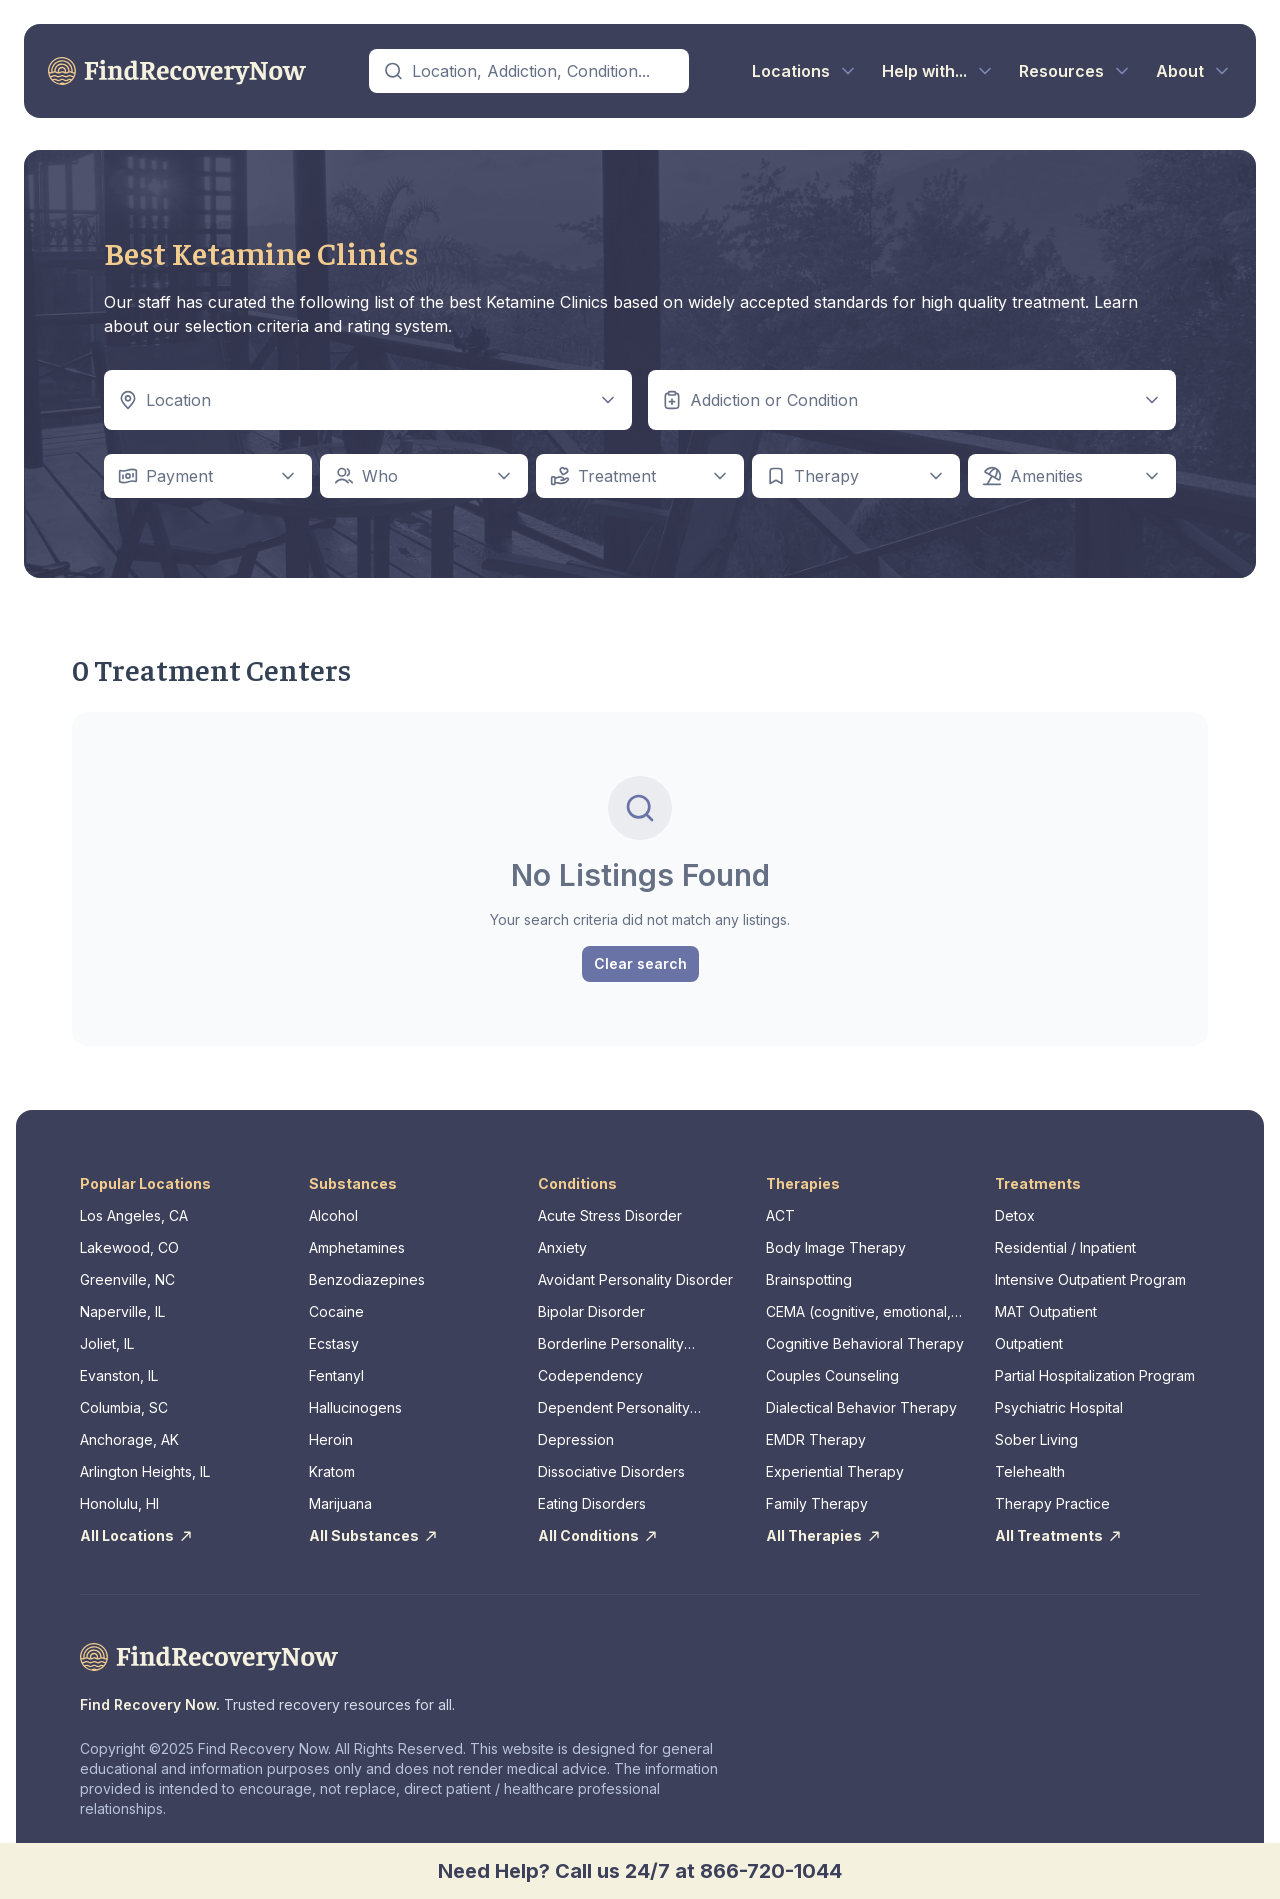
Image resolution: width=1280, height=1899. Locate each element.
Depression (576, 1439)
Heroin (331, 1439)
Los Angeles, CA (134, 1215)
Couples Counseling (832, 1375)
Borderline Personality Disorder (611, 1344)
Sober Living (1036, 1439)
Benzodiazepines (367, 1279)
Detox (1015, 1215)
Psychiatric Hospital (1059, 1407)
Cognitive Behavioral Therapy (865, 1343)
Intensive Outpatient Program (1090, 1279)
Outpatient (1029, 1343)
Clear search (640, 963)
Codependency (590, 1375)
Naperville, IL (122, 1311)
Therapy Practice (1052, 1503)
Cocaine (336, 1311)
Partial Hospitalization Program (1095, 1375)
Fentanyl (336, 1375)
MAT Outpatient (1046, 1311)
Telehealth (1030, 1471)
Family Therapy (817, 1503)
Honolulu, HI (119, 1503)
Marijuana (340, 1503)
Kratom (332, 1471)
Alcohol (333, 1215)
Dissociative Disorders (611, 1471)
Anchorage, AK (129, 1439)
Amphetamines (357, 1247)
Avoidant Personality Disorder (635, 1279)
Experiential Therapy (835, 1471)
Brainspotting (809, 1279)
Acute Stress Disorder (610, 1215)
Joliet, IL (107, 1343)
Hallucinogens (355, 1407)
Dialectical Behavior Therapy (861, 1407)
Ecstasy (334, 1343)
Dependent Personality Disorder (614, 1408)
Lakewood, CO (129, 1247)
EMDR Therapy (816, 1439)
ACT (780, 1215)
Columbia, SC (124, 1407)
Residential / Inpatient (1065, 1247)
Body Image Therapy (836, 1247)
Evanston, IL (119, 1375)
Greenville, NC (127, 1279)
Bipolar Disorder (591, 1311)
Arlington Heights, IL (145, 1471)
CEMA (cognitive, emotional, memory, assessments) (858, 1312)
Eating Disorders (592, 1503)
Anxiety (562, 1247)
